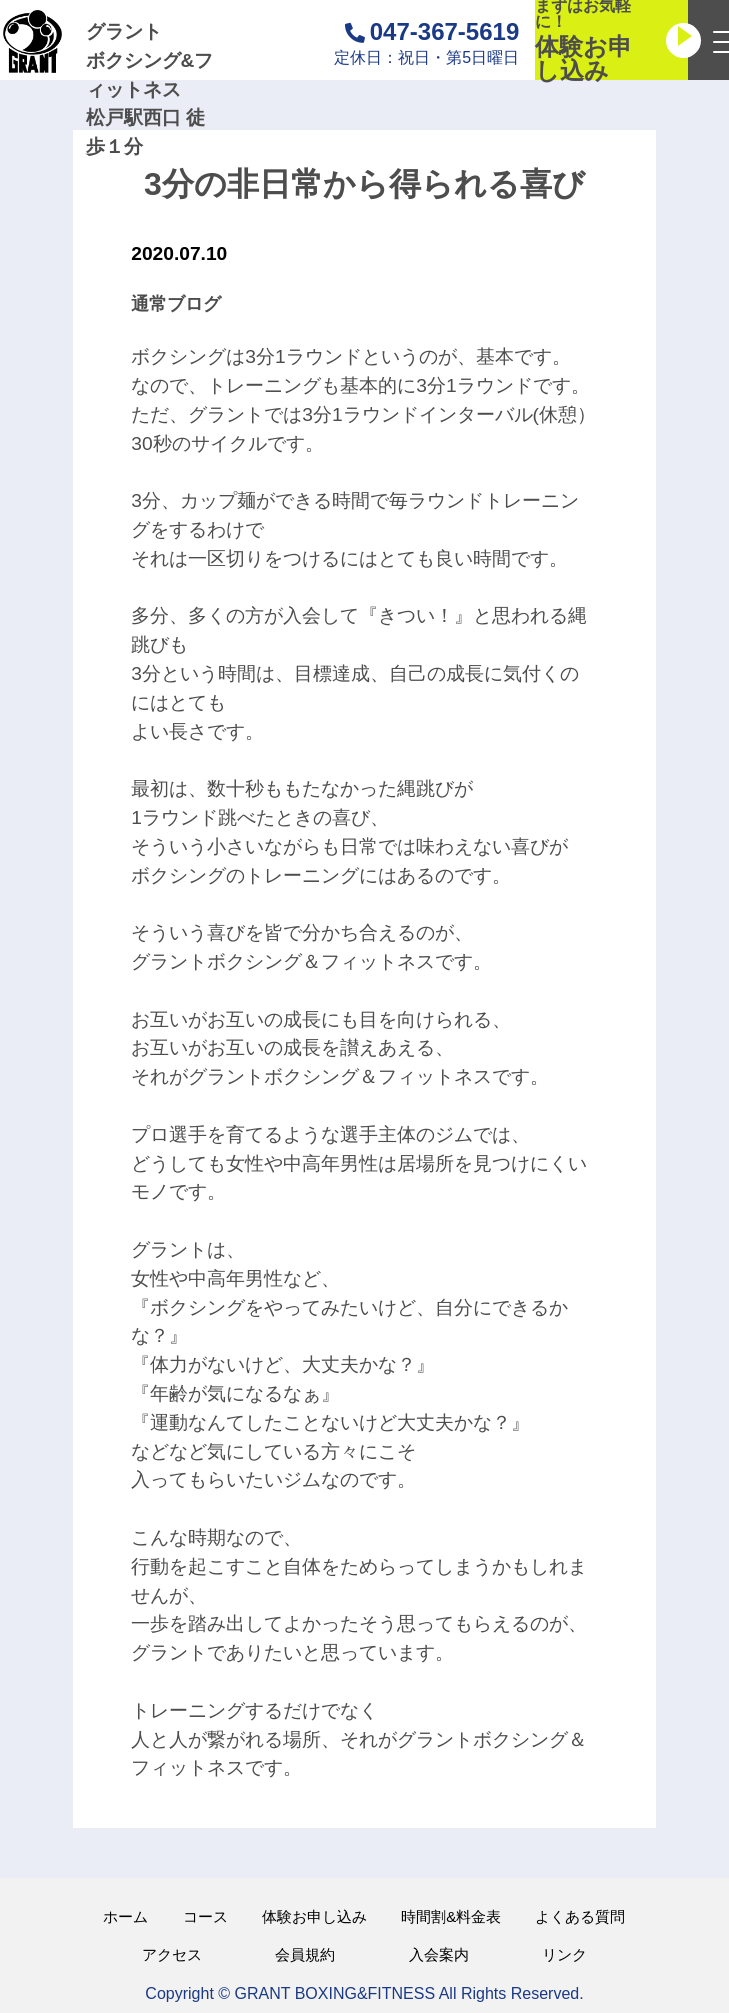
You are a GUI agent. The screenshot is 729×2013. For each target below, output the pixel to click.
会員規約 (305, 1954)
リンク (564, 1954)
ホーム (125, 1916)
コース (205, 1916)
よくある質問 (580, 1916)
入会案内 (439, 1954)
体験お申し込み (314, 1916)
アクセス (172, 1954)
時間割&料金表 (451, 1916)
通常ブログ (176, 304)
